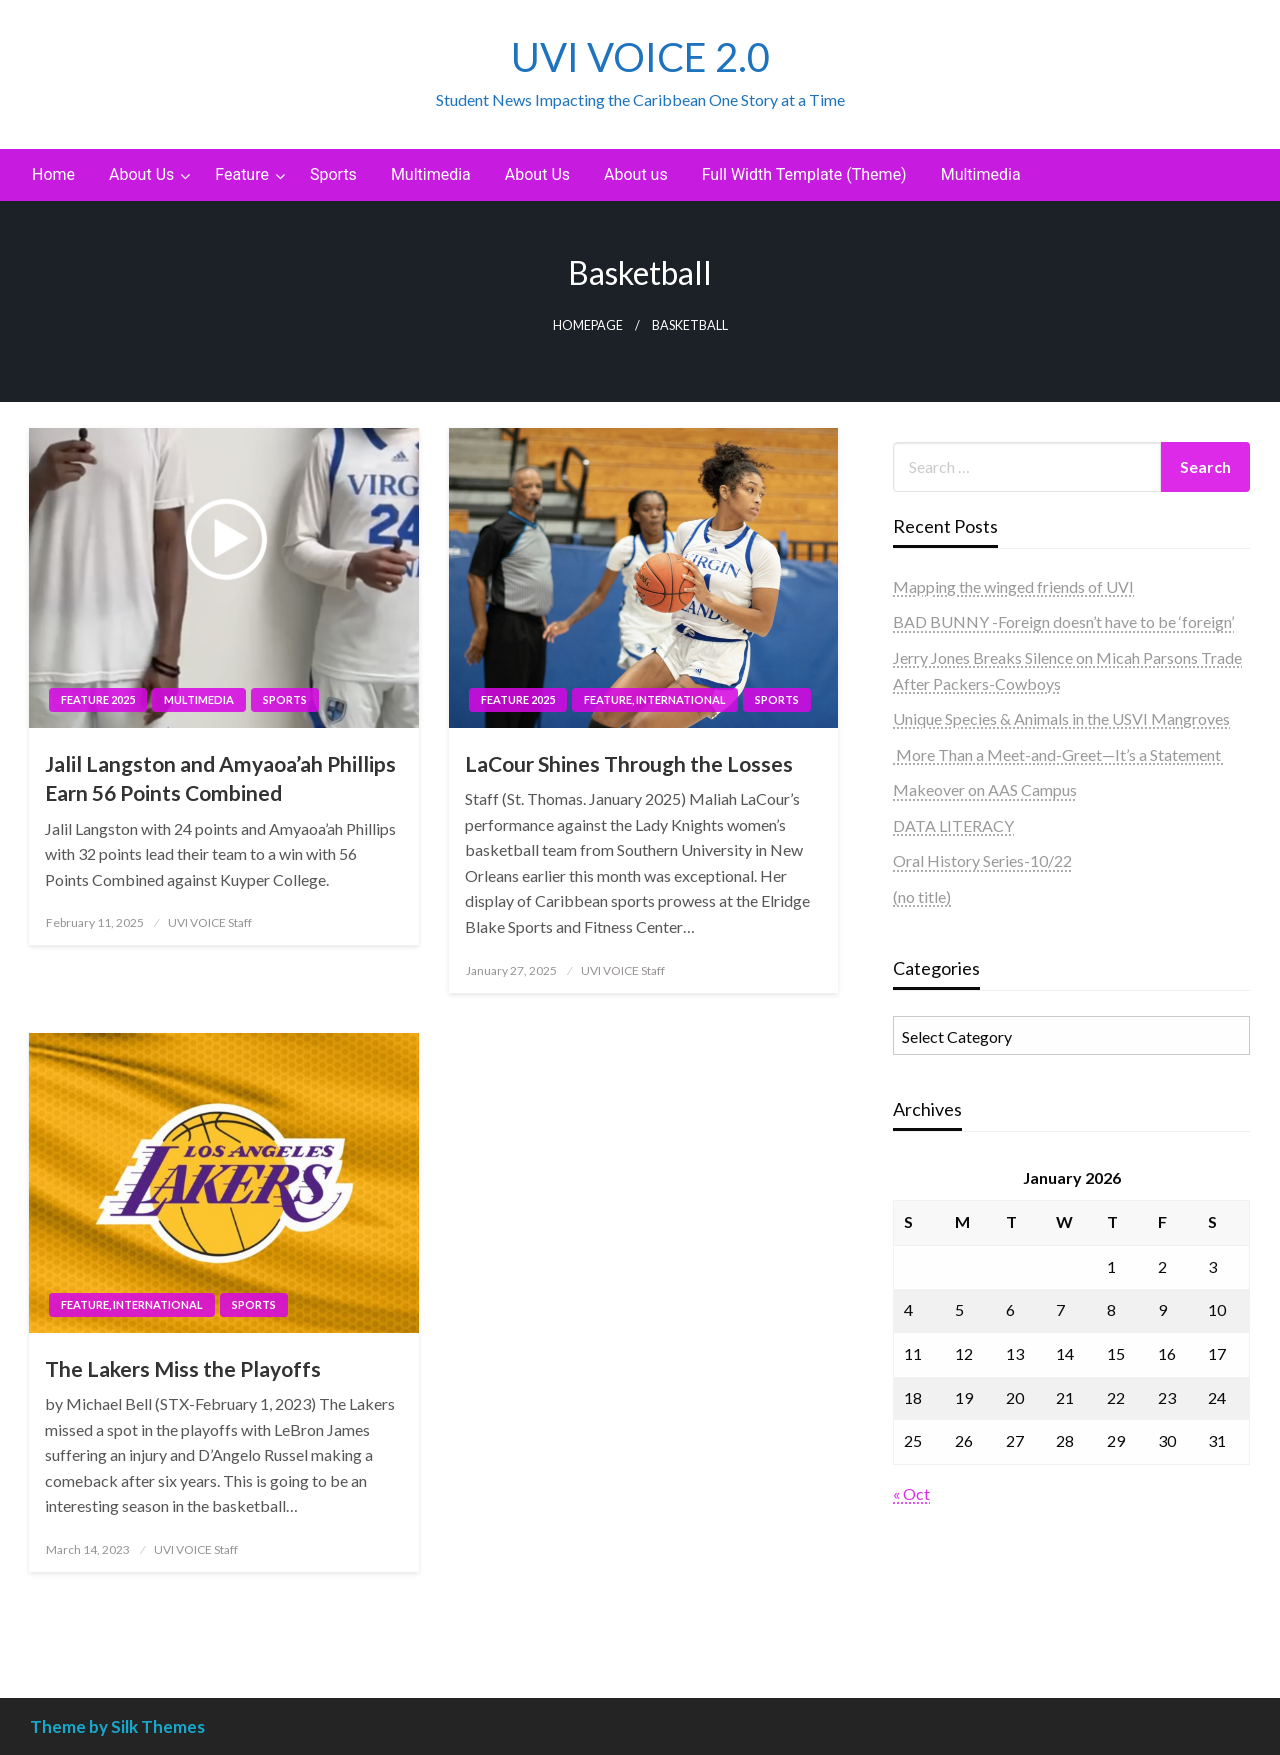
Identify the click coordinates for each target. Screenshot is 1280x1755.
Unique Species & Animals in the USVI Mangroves (1061, 718)
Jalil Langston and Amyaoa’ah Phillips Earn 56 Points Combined (220, 778)
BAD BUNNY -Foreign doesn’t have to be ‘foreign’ (1063, 621)
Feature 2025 (98, 699)
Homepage (588, 325)
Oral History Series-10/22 (982, 860)
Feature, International (655, 699)
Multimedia (431, 174)
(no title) (922, 896)
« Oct (911, 1493)
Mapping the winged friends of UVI (1013, 586)
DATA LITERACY (953, 825)
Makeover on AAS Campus (985, 789)
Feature (242, 174)
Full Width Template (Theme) (804, 174)
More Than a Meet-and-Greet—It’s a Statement (1058, 754)
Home (53, 174)
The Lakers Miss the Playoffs (183, 1368)
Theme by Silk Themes (117, 1726)
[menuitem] (53, 175)
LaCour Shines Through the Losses (629, 763)
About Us (141, 174)
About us (636, 174)
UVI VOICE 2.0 (640, 57)
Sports (333, 174)
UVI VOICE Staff (210, 922)
